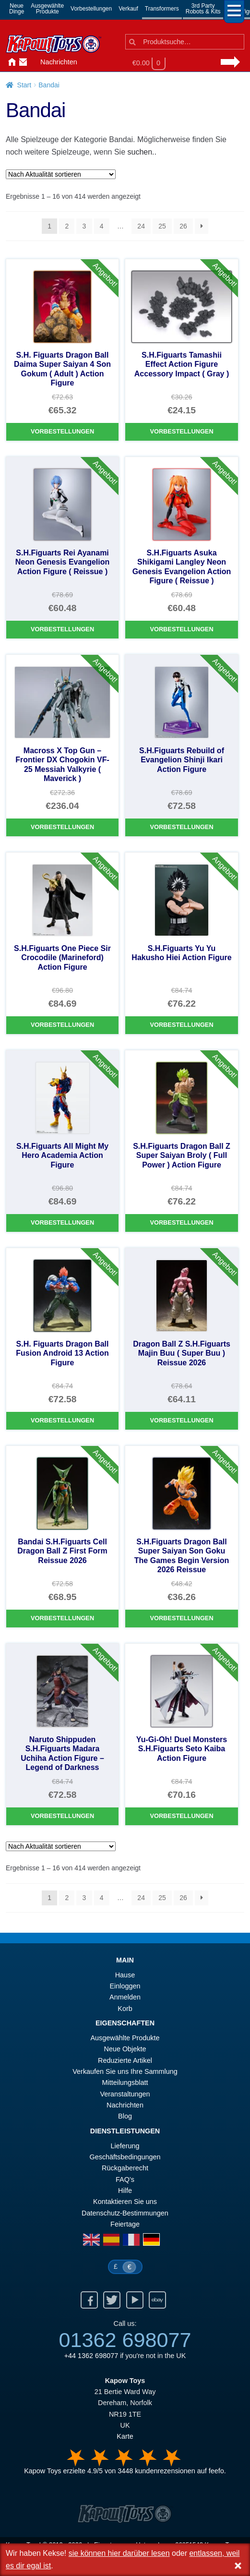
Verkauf (128, 8)
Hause (9, 62)
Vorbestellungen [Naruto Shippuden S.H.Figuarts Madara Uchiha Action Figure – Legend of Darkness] (62, 1815)
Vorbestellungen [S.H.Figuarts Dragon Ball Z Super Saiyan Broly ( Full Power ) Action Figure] (181, 1222)
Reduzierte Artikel (125, 2060)
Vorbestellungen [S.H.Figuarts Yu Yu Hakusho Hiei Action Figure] (181, 1024)
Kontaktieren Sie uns (21, 62)
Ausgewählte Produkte (125, 2038)
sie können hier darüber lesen (119, 2553)
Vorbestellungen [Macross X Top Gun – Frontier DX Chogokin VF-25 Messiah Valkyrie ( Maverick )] (62, 827)
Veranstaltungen (125, 2094)
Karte (125, 2436)
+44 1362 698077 (91, 2355)
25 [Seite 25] (162, 226)
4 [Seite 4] (102, 226)
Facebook (89, 2300)
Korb (125, 2008)
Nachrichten (58, 62)
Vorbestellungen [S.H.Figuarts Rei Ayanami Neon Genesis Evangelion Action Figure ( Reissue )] (62, 629)
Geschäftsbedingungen (124, 2157)
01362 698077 (125, 2339)
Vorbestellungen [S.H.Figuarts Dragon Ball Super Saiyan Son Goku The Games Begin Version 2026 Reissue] (181, 1618)
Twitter (111, 2300)
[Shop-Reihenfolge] (61, 174)
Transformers (162, 8)
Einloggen (124, 1986)
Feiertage (125, 2224)
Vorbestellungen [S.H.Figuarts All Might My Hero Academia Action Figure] (62, 1222)
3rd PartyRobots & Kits (203, 8)
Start (24, 85)
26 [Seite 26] (183, 226)
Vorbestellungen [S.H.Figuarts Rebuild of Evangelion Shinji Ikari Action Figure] (181, 827)
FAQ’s (125, 2179)
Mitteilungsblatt (125, 2082)
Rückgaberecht (125, 2168)
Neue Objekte (125, 2049)
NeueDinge (16, 8)
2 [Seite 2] (67, 226)
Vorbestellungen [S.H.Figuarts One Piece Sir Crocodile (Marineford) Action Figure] (62, 1024)
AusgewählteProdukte (47, 8)
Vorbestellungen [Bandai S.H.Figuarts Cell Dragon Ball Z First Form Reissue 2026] (62, 1618)
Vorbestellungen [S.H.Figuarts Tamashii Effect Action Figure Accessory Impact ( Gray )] (181, 431)
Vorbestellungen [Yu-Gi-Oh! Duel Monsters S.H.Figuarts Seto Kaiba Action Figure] (181, 1815)
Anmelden (32, 62)
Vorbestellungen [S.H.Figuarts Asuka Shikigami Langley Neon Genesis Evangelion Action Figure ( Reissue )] (181, 629)
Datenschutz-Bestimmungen (125, 2213)
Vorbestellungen (91, 8)
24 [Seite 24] (141, 226)
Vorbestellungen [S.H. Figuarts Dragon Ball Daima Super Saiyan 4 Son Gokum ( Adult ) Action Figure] (62, 431)
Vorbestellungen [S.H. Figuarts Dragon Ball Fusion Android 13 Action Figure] (62, 1420)
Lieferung (124, 2146)
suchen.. (142, 152)
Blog (125, 2116)
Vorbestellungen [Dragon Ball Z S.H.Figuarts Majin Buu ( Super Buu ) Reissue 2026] (181, 1420)
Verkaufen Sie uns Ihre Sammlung (124, 2071)
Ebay (157, 2300)
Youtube (134, 2300)
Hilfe (125, 2190)
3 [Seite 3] (84, 226)
